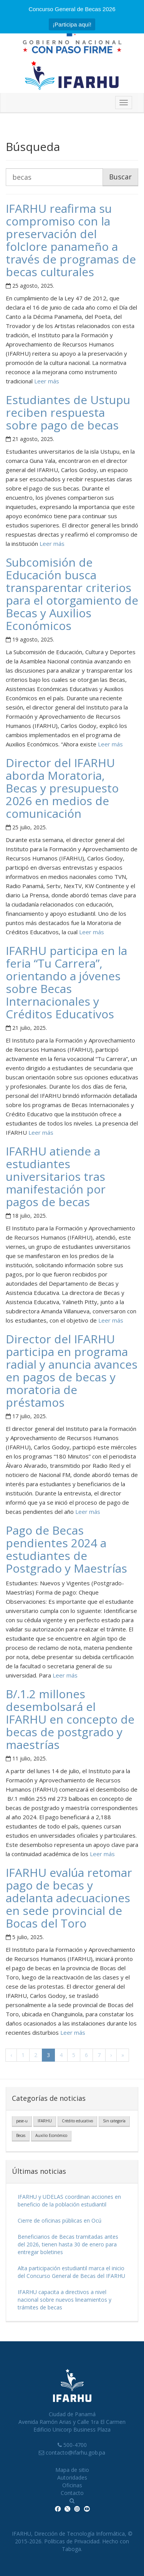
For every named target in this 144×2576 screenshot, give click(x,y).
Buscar (120, 176)
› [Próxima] (111, 2055)
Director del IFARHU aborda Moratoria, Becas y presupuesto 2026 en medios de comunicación (62, 788)
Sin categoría (114, 2120)
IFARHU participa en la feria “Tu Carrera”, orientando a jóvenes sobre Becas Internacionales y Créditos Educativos (66, 982)
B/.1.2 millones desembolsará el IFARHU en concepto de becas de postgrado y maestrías (70, 1719)
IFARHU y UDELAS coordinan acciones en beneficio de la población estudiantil (69, 2200)
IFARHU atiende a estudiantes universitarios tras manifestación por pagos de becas (56, 1176)
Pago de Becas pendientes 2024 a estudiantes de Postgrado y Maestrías (66, 1549)
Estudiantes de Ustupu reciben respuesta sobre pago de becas (68, 412)
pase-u (22, 2120)
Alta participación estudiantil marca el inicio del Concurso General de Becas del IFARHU (71, 2271)
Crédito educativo (77, 2120)
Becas (20, 2135)
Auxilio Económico (51, 2135)
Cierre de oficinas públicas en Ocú (59, 2220)
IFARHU (45, 2120)
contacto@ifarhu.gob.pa (75, 2452)
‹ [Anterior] (11, 2055)
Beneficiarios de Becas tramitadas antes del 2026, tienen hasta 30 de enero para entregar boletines (68, 2244)
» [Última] (122, 2055)
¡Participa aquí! (72, 24)
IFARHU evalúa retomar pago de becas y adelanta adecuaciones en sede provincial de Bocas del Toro (69, 1898)
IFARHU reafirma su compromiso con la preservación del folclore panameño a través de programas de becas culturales (71, 240)
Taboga (71, 2549)
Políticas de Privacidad (71, 2541)
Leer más (46, 381)
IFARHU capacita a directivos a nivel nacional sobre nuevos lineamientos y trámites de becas (64, 2299)
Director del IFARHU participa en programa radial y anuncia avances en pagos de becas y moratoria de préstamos (71, 1370)
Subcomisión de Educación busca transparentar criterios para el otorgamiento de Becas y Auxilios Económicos (72, 593)
